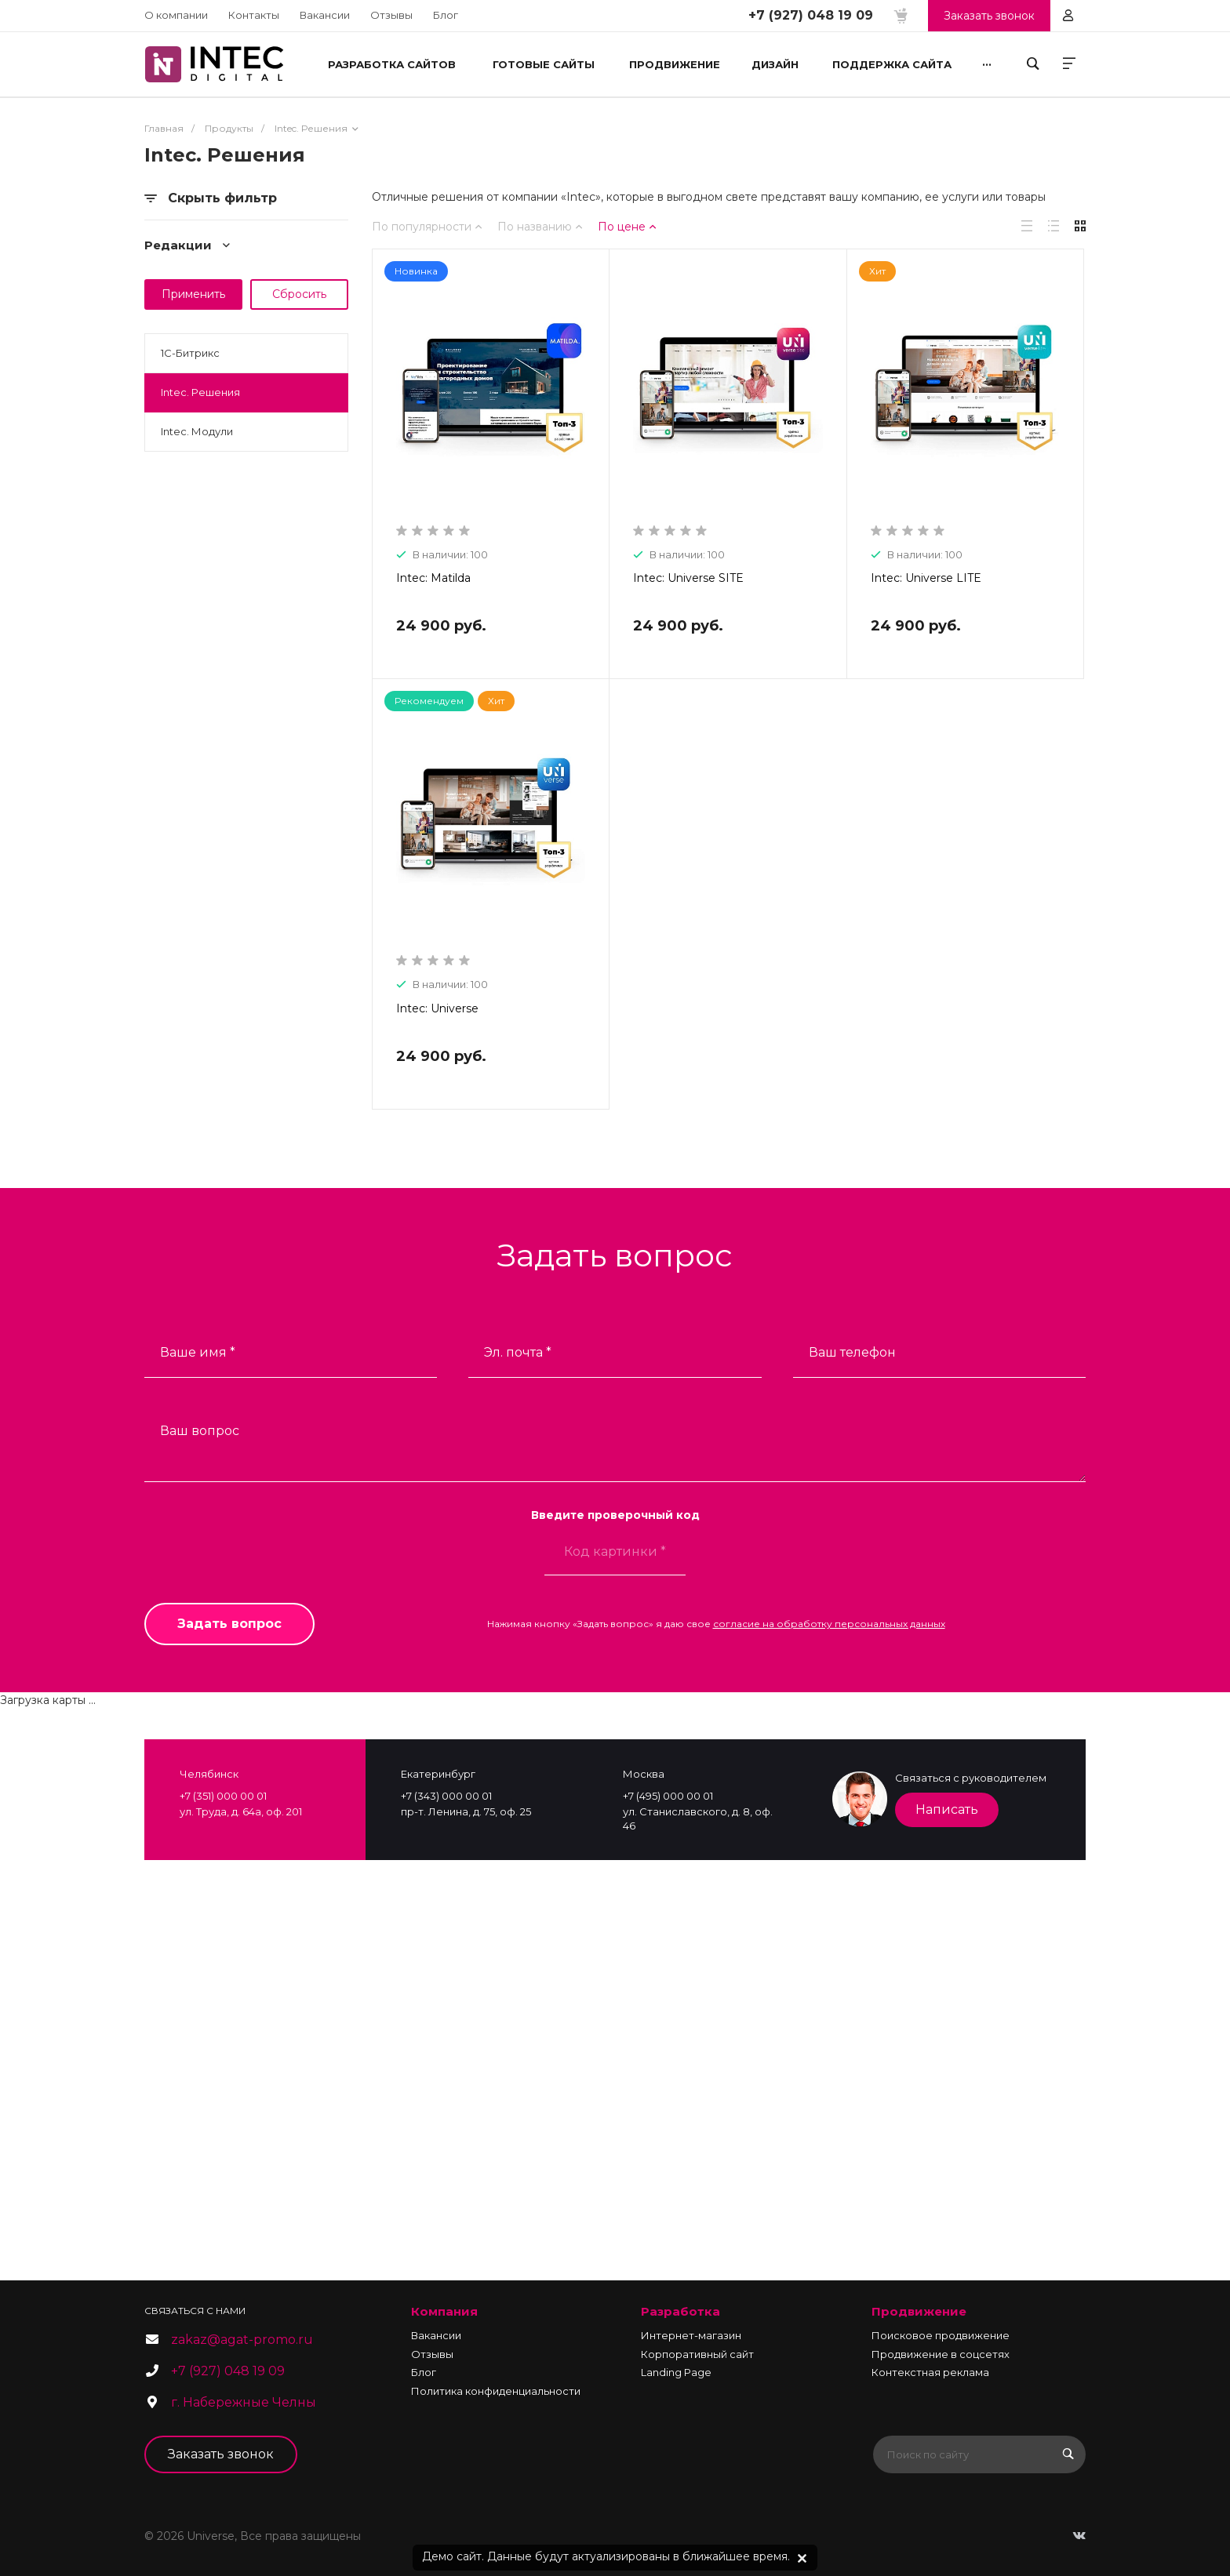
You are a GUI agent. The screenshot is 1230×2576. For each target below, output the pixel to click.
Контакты (253, 15)
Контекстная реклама (930, 2372)
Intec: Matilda (433, 578)
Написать (946, 1809)
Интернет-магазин (691, 2335)
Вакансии (325, 15)
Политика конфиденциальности (495, 2391)
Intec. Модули (197, 431)
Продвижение (919, 2311)
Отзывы (391, 15)
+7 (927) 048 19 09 (810, 15)
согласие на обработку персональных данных (829, 1624)
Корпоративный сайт (697, 2354)
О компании (176, 15)
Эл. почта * (517, 1352)
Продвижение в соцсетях (941, 2354)
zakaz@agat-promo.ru (242, 2339)
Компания (444, 2311)
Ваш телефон (852, 1352)
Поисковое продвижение (941, 2335)
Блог (445, 15)
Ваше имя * (197, 1352)
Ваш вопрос (199, 1430)
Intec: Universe (437, 1008)
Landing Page (676, 2372)
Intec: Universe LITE (926, 578)
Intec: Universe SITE (688, 578)
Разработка (680, 2311)
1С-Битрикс (190, 353)
